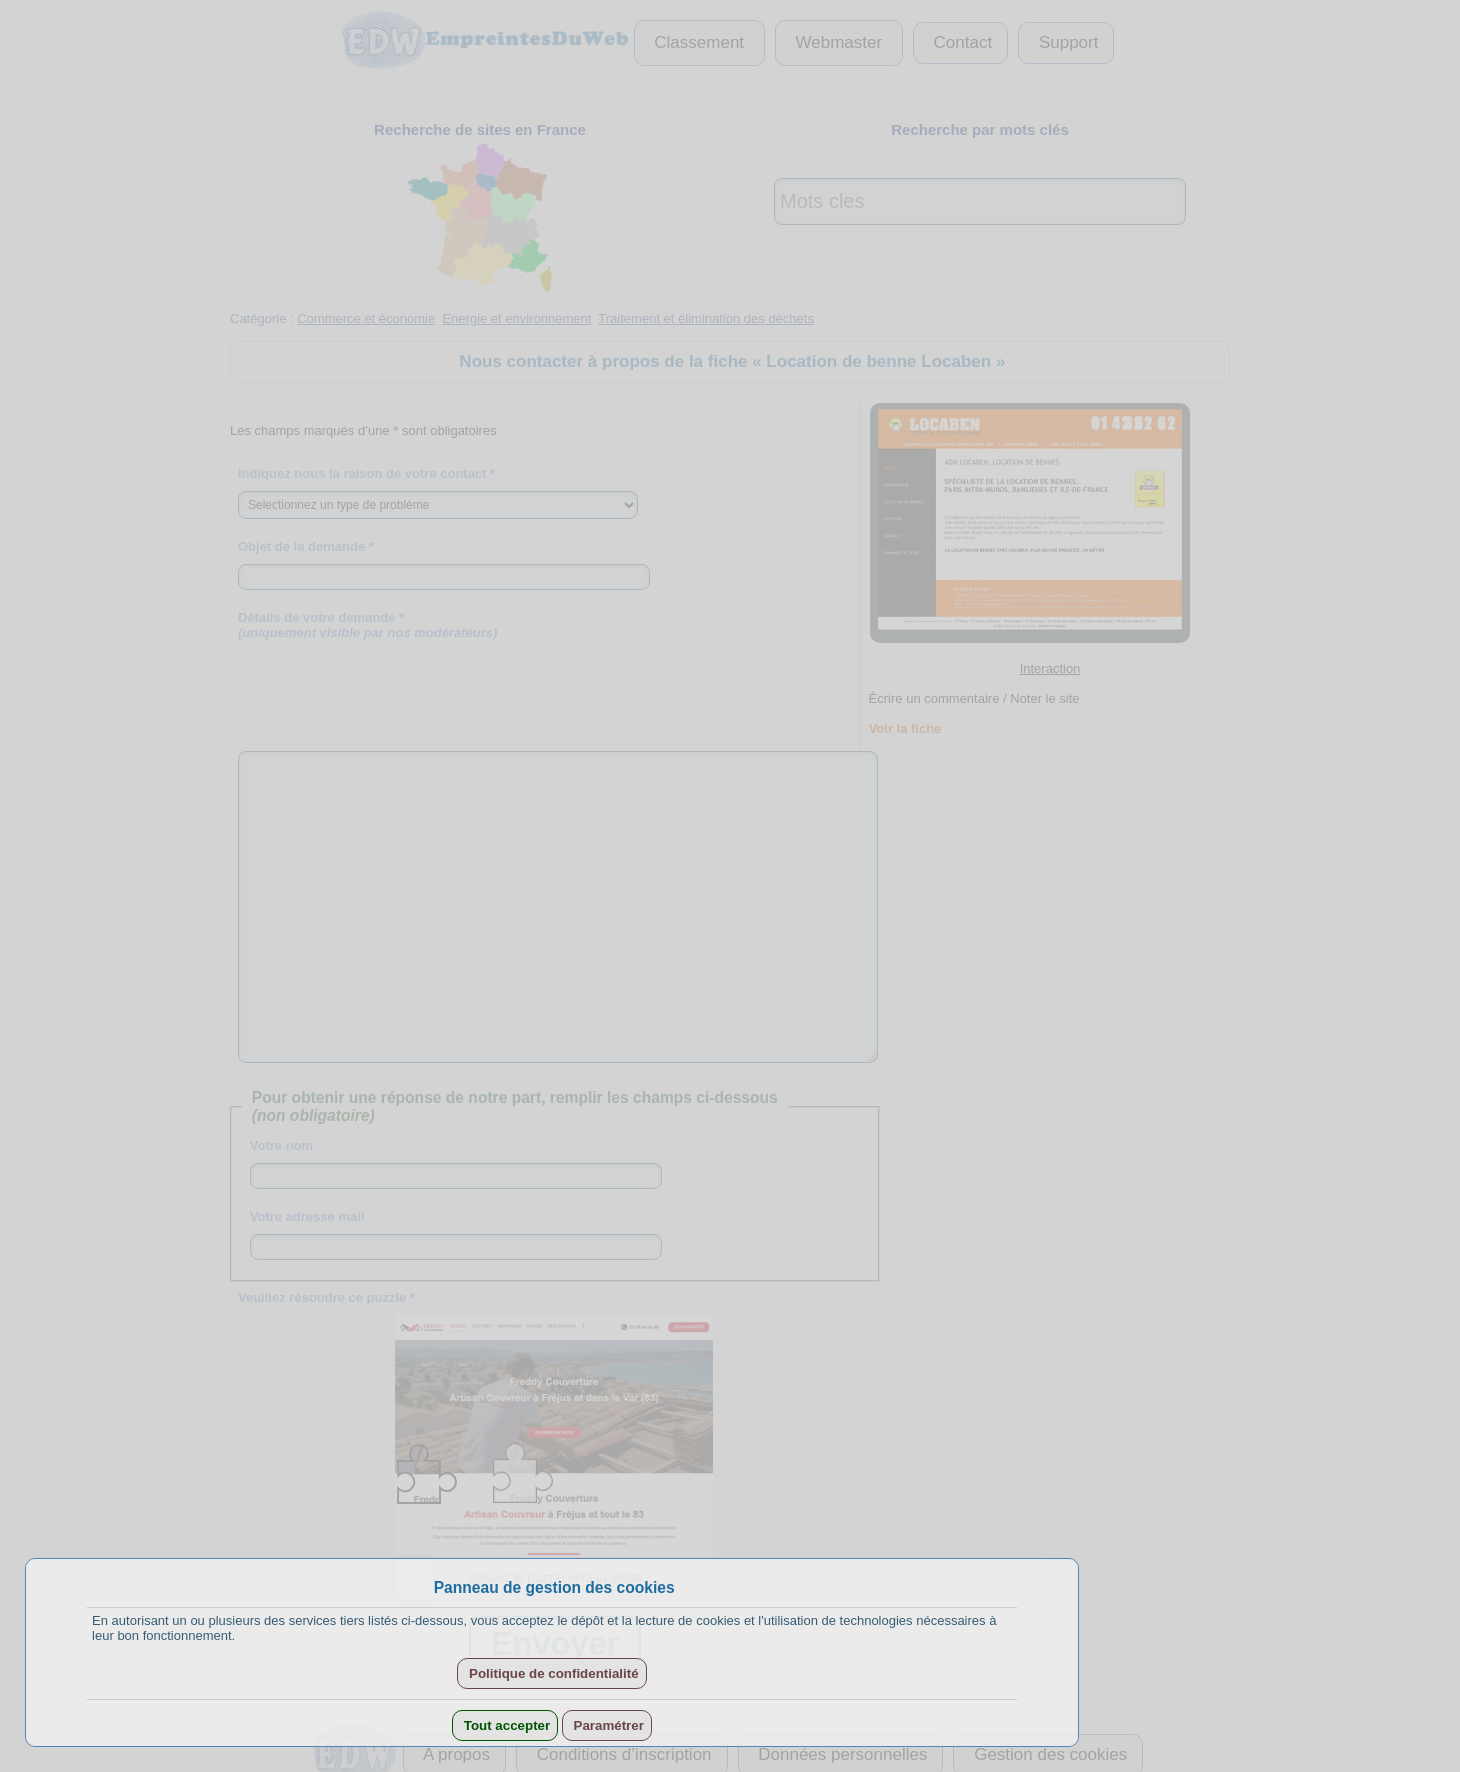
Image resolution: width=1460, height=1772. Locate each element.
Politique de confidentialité (551, 1673)
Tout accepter (505, 1725)
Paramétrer (607, 1725)
